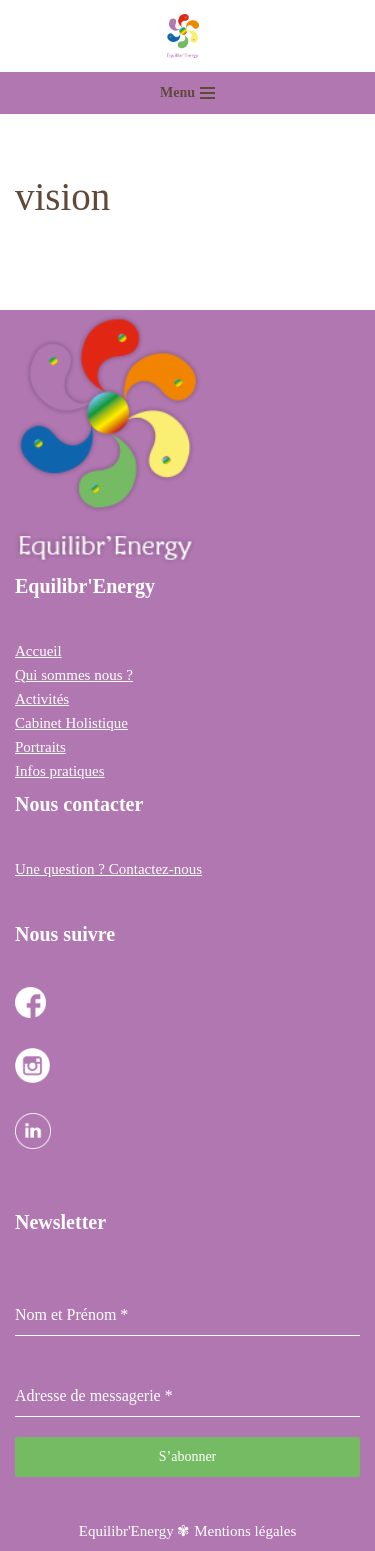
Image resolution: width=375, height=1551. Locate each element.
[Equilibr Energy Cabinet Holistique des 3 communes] (188, 36)
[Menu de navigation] (187, 93)
